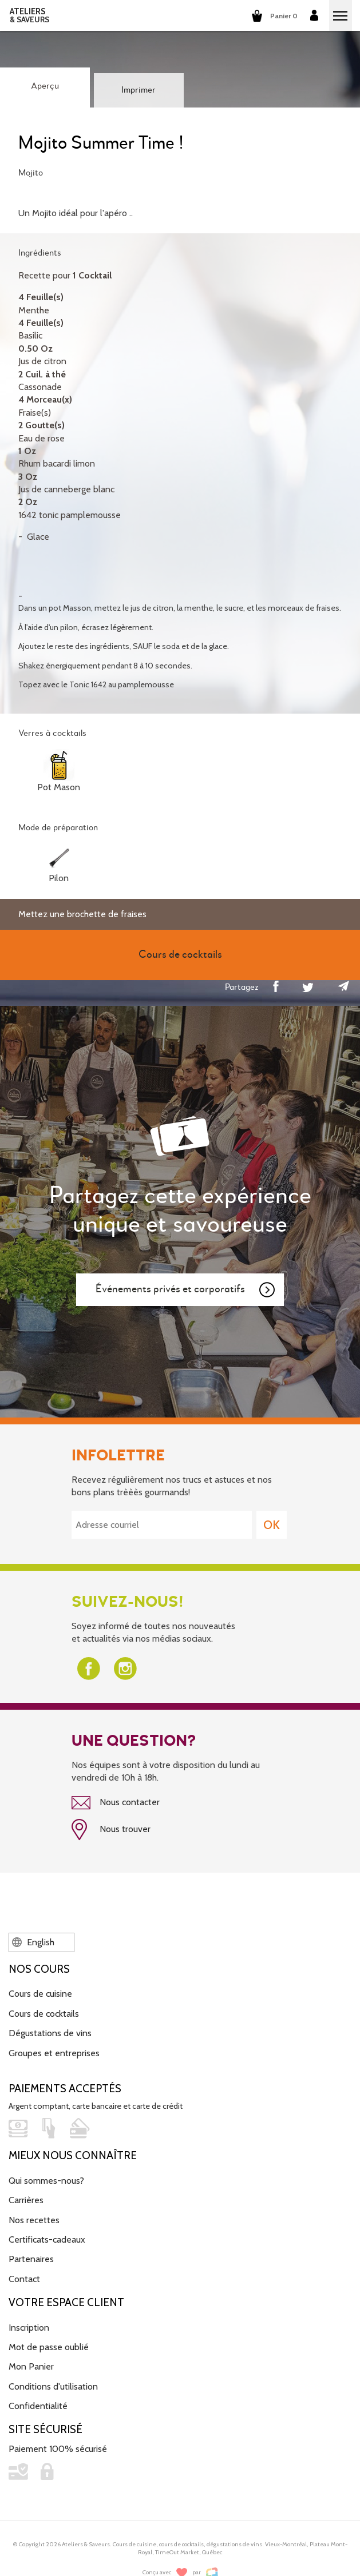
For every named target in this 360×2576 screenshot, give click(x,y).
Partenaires (31, 2258)
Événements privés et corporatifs (186, 1290)
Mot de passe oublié (49, 2347)
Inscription (29, 2327)
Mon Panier (31, 2366)
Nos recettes (34, 2220)
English (33, 1942)
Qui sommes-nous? (46, 2180)
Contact (24, 2279)
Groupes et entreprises (54, 2053)
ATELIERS (29, 15)
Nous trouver (111, 1830)
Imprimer (138, 90)
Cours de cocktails (44, 2013)
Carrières (26, 2200)
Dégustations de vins (50, 2033)
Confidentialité (38, 2405)
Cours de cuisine (40, 1993)
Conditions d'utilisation (53, 2386)
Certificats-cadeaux (47, 2239)
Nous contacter (116, 1803)
